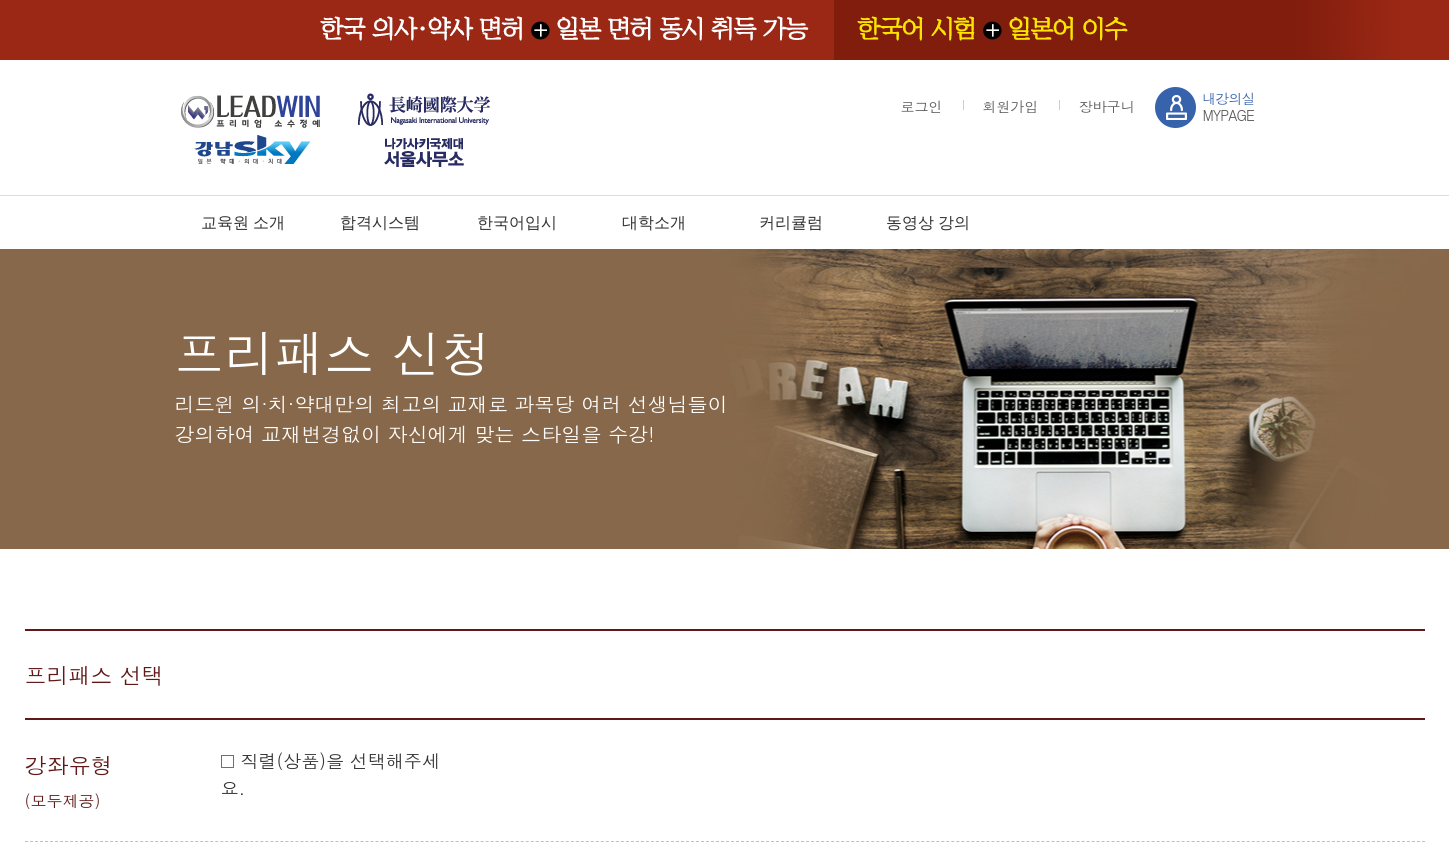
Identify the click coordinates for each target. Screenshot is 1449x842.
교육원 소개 (243, 222)
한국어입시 (517, 222)
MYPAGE (1229, 106)
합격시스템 (380, 222)
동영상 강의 (928, 222)
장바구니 (1107, 106)
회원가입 (1011, 106)
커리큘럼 (791, 222)
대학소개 (654, 222)
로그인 (922, 106)
